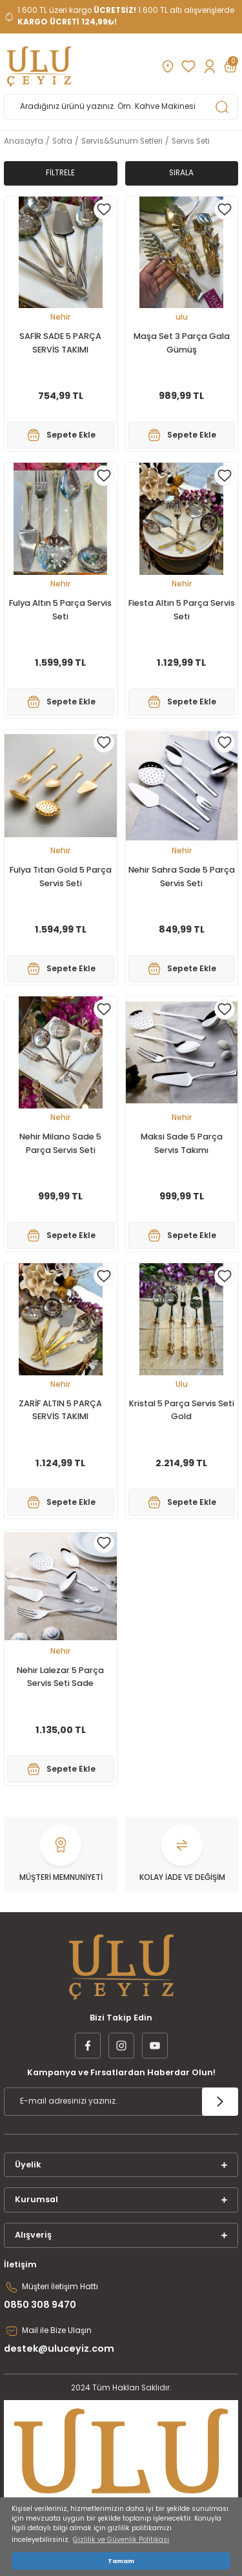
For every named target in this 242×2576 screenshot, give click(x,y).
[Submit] (220, 2101)
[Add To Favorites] (104, 209)
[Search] (121, 107)
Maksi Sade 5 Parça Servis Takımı (182, 1143)
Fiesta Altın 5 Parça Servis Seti (181, 609)
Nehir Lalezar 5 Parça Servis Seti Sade (60, 1677)
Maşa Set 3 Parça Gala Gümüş (182, 343)
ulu (182, 316)
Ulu (182, 1384)
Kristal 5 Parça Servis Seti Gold (181, 1410)
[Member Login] (209, 66)
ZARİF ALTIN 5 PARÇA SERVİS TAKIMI (60, 1410)
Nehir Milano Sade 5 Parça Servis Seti (60, 1143)
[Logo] (39, 66)
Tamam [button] (121, 2561)
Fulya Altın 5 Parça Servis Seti (60, 609)
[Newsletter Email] (121, 2101)
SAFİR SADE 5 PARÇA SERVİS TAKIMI (60, 343)
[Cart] (230, 66)
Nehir (60, 316)
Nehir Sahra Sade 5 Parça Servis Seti (181, 876)
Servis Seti (191, 141)
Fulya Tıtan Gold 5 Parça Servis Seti (61, 876)
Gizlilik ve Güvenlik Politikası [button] (121, 2539)
